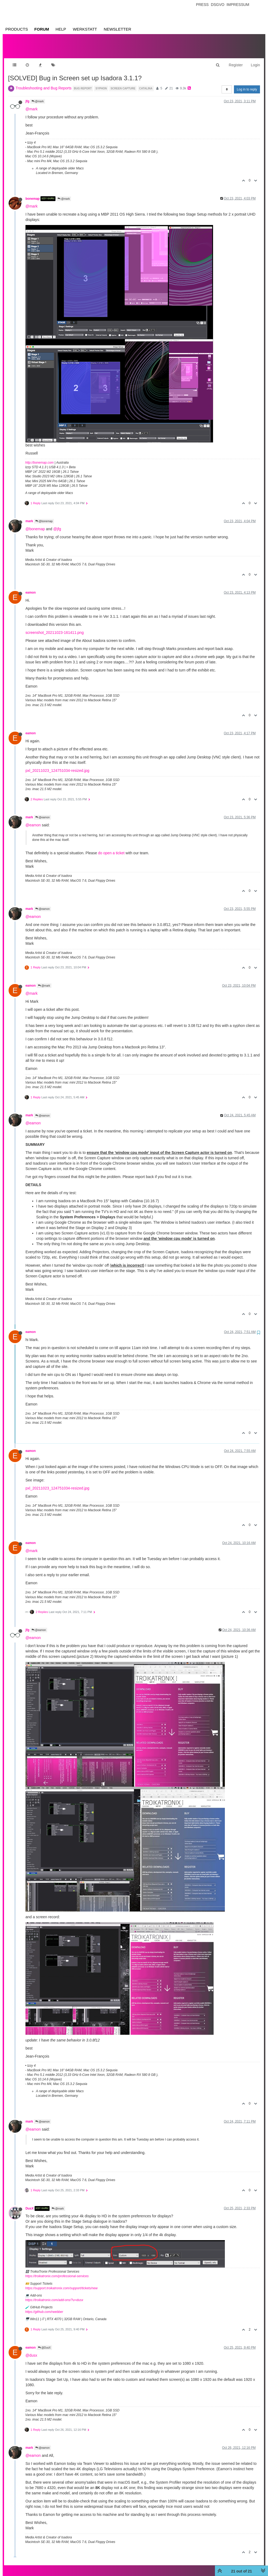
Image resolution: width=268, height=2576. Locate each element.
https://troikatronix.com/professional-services (57, 2271)
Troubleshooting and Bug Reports (44, 83)
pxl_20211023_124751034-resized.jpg (57, 765)
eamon (30, 587)
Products (16, 29)
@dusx (31, 2350)
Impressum (237, 4)
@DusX (44, 2342)
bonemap (32, 193)
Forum (41, 29)
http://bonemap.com (39, 457)
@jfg (57, 523)
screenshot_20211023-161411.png (54, 627)
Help (60, 29)
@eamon (42, 812)
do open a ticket (111, 847)
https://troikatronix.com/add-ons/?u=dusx (54, 2295)
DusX (29, 2203)
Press (202, 4)
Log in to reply (247, 84)
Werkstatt (85, 29)
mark (29, 516)
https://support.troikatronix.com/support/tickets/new (61, 2283)
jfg (27, 96)
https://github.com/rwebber (44, 2306)
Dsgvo (218, 4)
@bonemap (44, 515)
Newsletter (117, 29)
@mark (38, 96)
